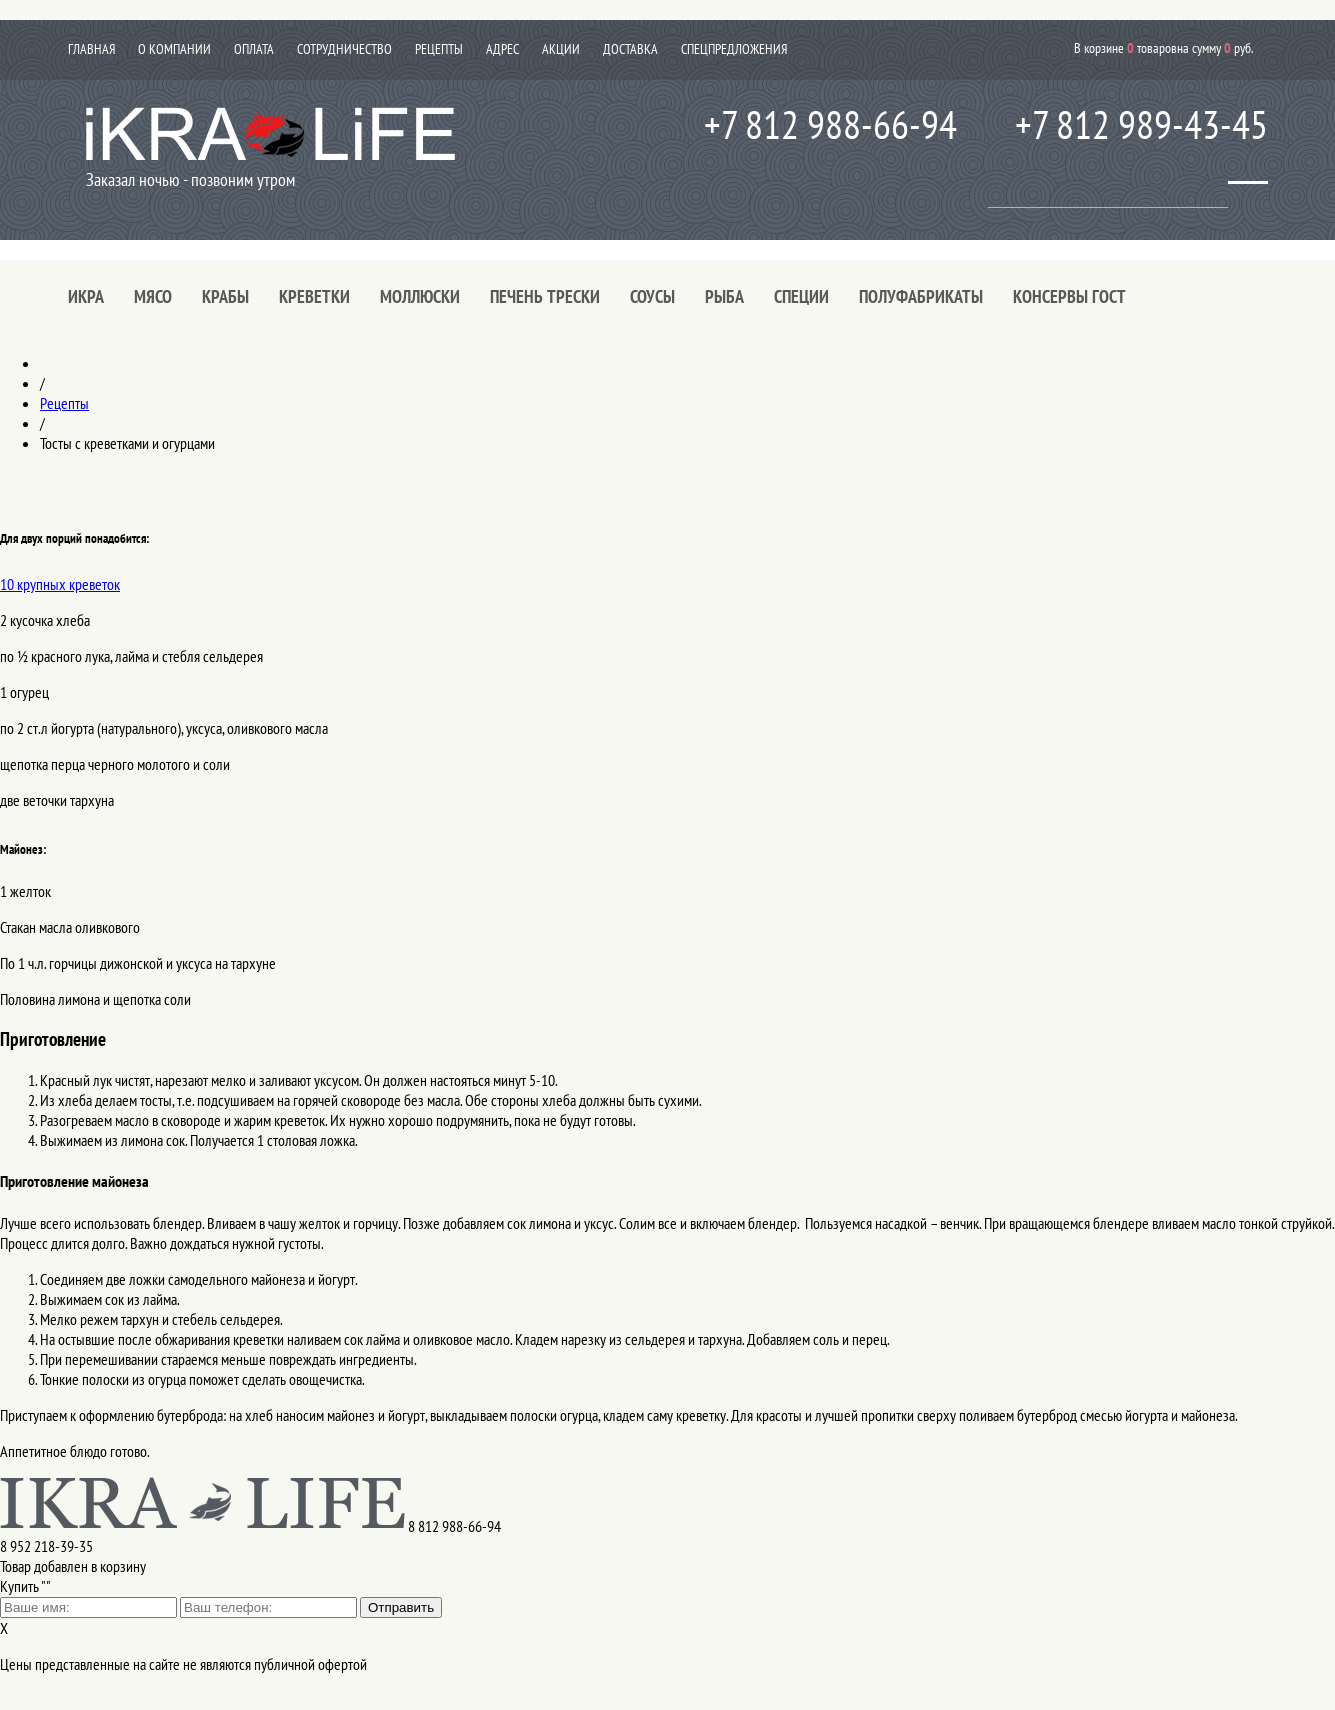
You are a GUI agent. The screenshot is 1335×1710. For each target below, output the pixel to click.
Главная (91, 49)
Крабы (225, 296)
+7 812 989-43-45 (1141, 124)
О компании (174, 49)
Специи (801, 296)
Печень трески (545, 296)
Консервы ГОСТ (1069, 296)
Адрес (502, 49)
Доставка (630, 49)
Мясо (153, 296)
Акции (561, 49)
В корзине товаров (1163, 47)
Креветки (314, 296)
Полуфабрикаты (921, 296)
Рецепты (439, 49)
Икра (86, 296)
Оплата (254, 49)
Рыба (724, 296)
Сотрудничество (344, 49)
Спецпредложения (734, 49)
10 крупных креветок (60, 584)
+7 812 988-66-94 (830, 124)
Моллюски (420, 296)
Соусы (652, 296)
